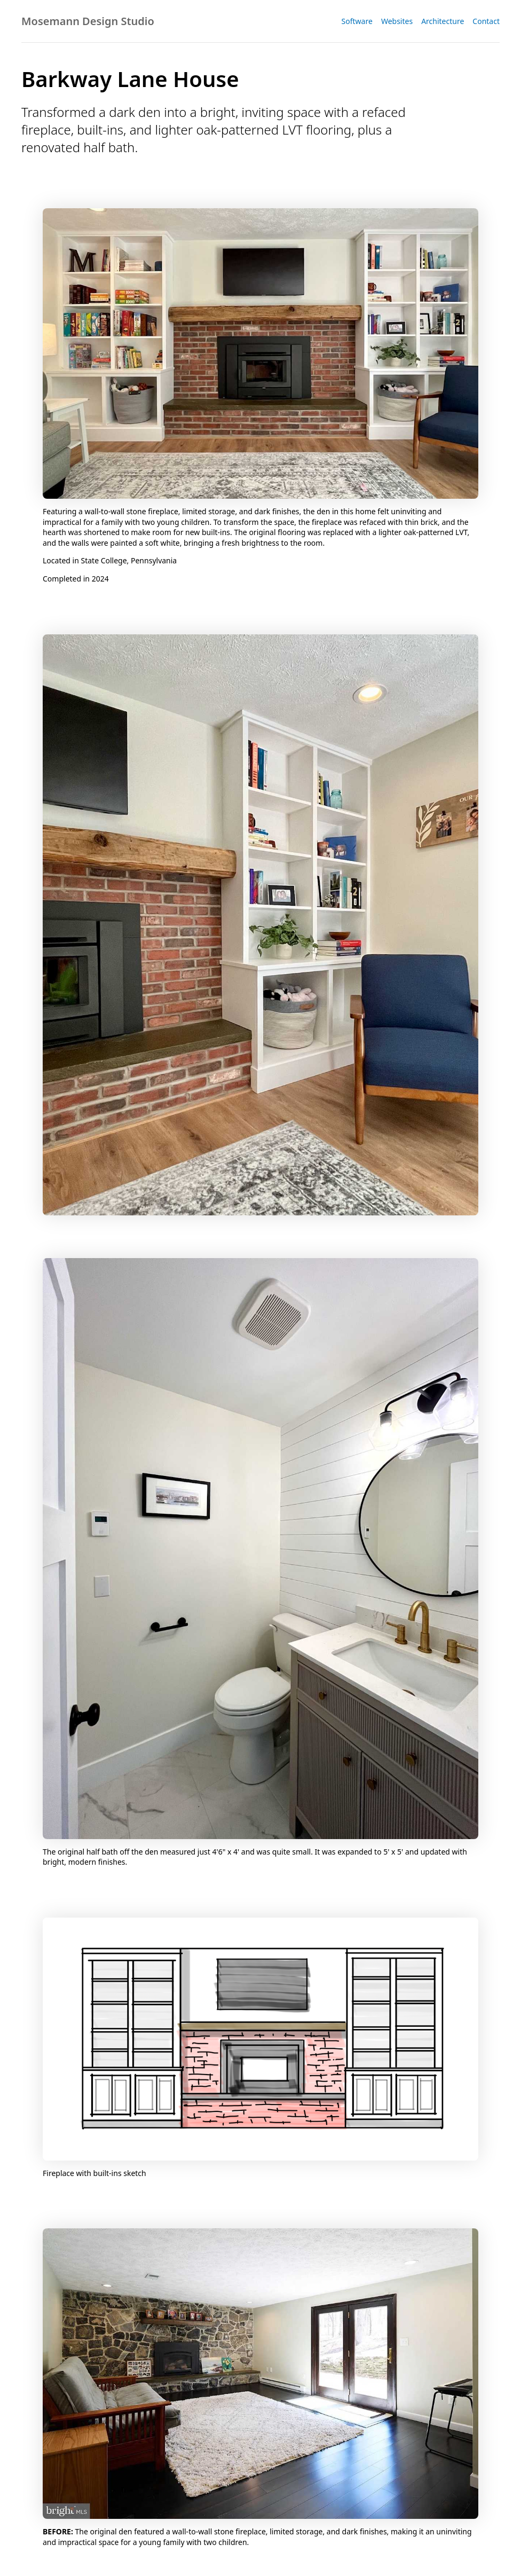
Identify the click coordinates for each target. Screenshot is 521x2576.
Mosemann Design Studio (87, 21)
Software (357, 21)
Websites (397, 21)
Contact (486, 21)
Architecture (442, 21)
